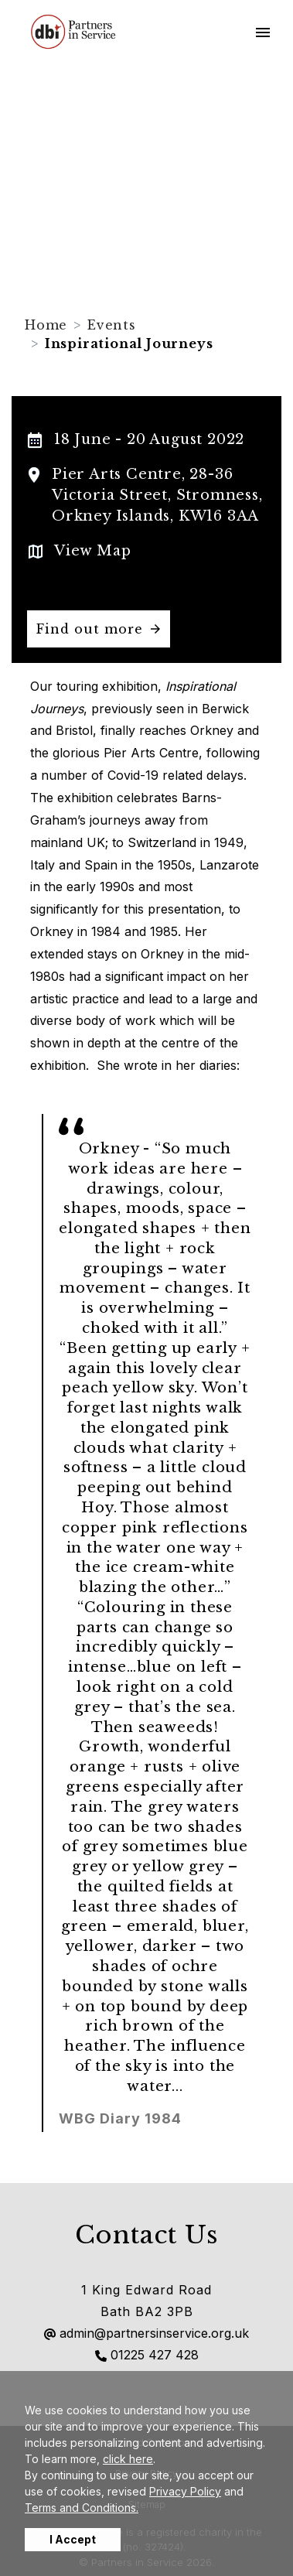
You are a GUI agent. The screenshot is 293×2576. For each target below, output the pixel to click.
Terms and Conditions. (81, 2507)
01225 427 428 (147, 2354)
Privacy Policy (185, 2491)
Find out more (89, 629)
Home (46, 325)
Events (111, 325)
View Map (92, 550)
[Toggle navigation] (262, 32)
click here (128, 2458)
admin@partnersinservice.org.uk (146, 2333)
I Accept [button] (72, 2539)
